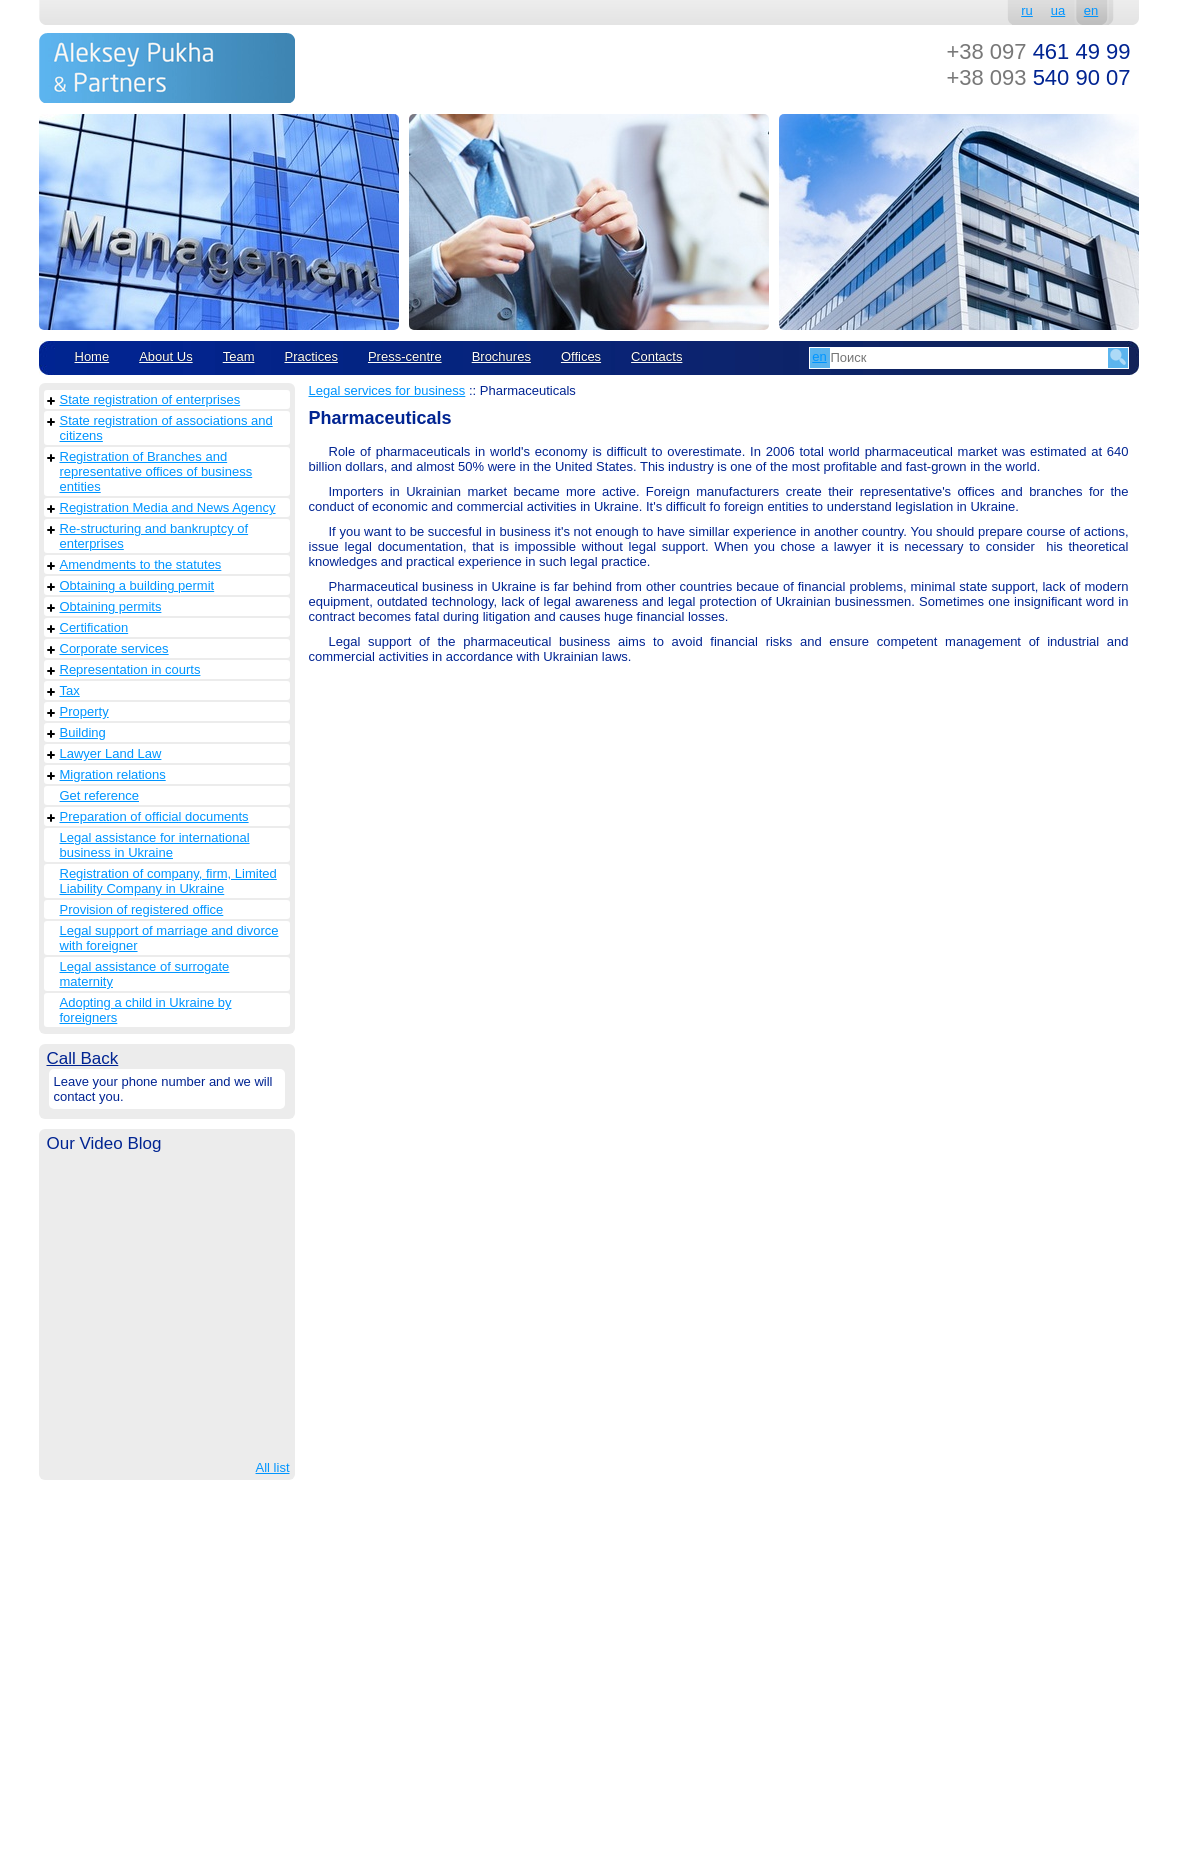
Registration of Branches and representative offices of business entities (156, 471)
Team (239, 356)
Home (92, 356)
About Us (165, 356)
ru (1027, 10)
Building (83, 732)
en (1091, 10)
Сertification (94, 627)
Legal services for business (387, 390)
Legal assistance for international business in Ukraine (155, 845)
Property (84, 711)
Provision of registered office (142, 909)
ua (1058, 10)
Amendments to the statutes (141, 564)
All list (273, 1467)
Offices (581, 356)
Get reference (100, 795)
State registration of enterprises (150, 399)
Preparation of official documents (154, 816)
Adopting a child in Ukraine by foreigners (146, 1010)
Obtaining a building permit (137, 585)
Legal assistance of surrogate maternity (145, 974)
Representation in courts (130, 669)
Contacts (656, 356)
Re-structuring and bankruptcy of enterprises (154, 536)
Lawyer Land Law (111, 753)
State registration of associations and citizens (166, 428)
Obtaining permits (111, 606)
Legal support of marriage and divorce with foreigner (169, 938)
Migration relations (113, 774)
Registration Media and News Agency (168, 507)
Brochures (501, 356)
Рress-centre (405, 356)
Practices (310, 356)
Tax (70, 690)
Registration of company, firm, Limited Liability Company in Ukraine (168, 881)
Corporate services (114, 648)
